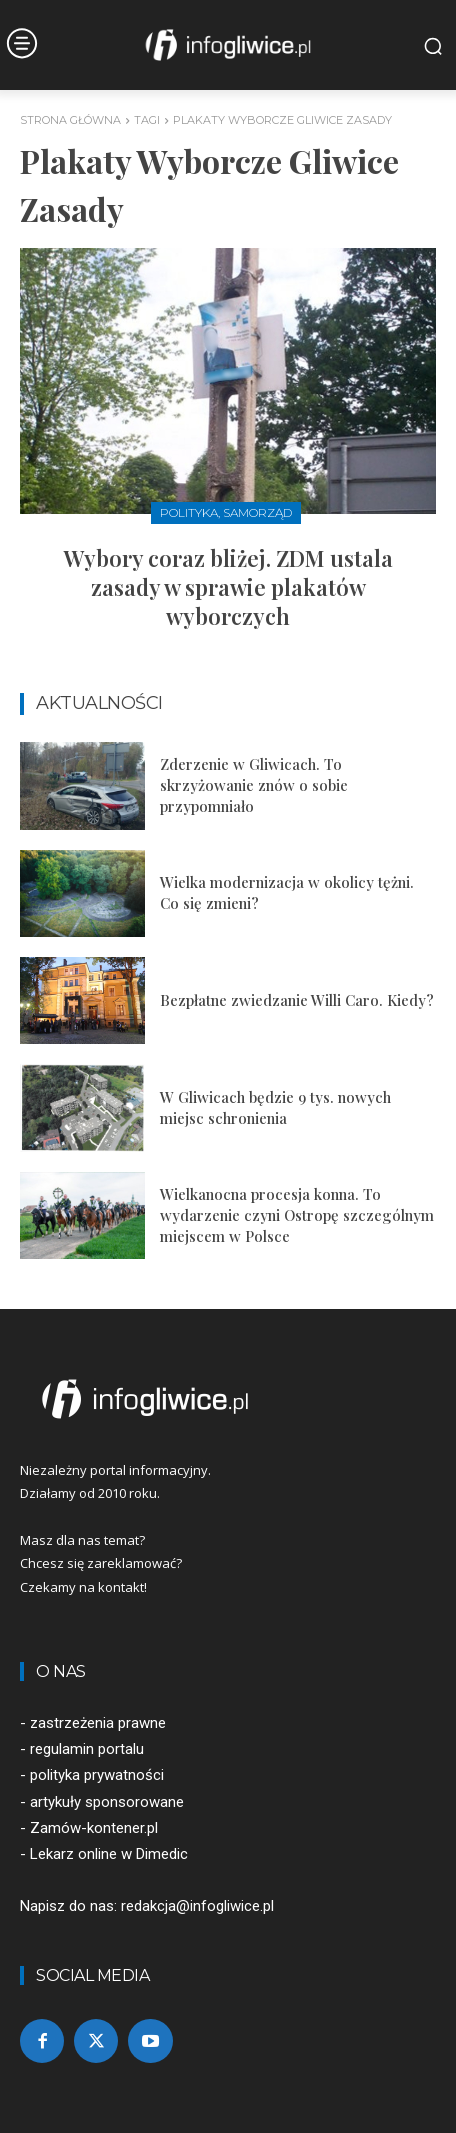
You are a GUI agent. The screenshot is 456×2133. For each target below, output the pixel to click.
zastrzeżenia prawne (98, 1723)
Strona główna (70, 120)
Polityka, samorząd (226, 512)
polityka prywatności (97, 1775)
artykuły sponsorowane (107, 1802)
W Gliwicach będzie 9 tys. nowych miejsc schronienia (275, 1107)
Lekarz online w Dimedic (109, 1854)
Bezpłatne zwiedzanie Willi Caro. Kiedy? (297, 1000)
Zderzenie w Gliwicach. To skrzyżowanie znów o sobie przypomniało (254, 785)
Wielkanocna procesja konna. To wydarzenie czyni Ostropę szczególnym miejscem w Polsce (297, 1215)
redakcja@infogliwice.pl (197, 1906)
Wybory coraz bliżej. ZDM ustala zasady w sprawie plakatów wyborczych (228, 586)
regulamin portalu (87, 1749)
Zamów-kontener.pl (94, 1828)
